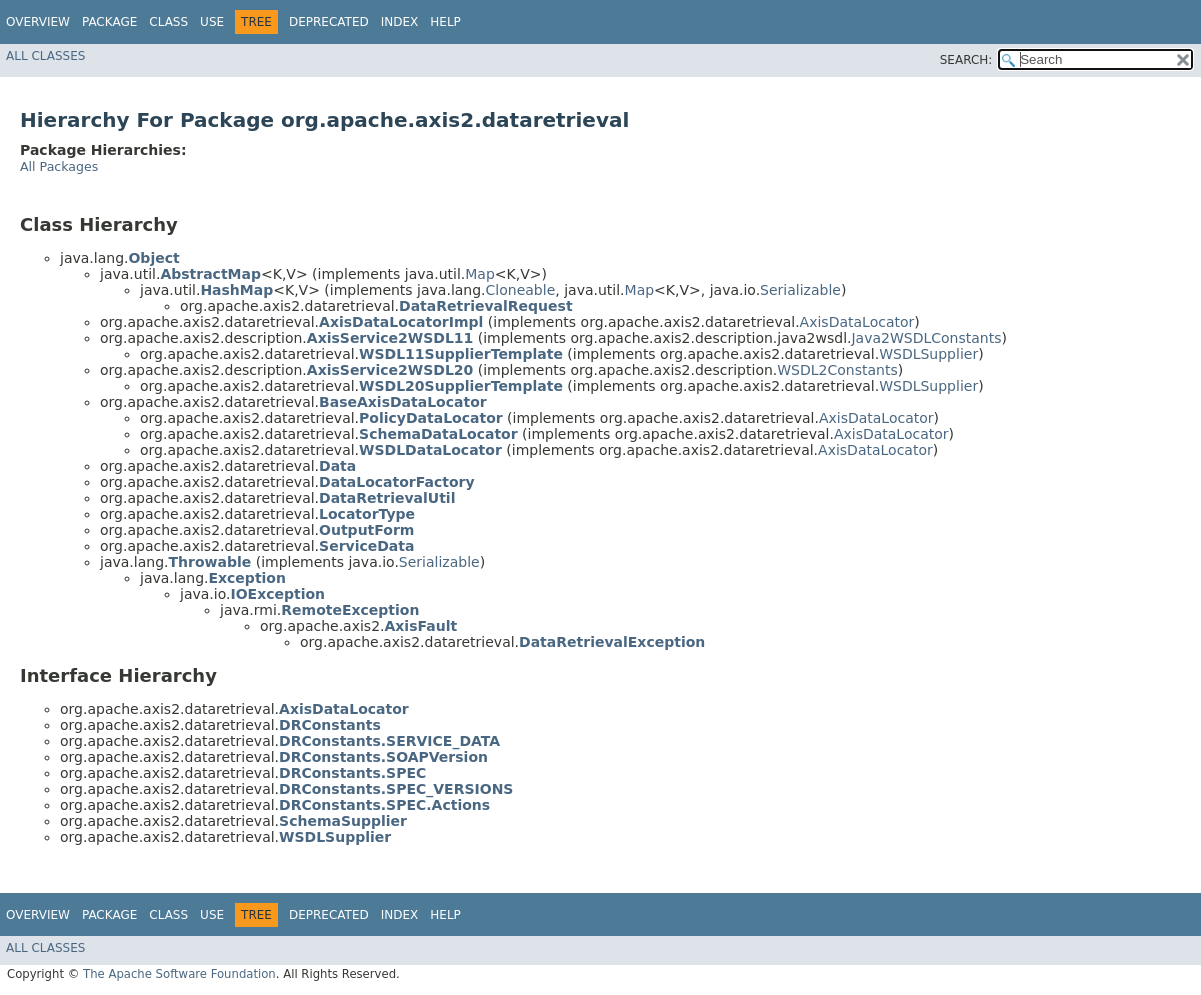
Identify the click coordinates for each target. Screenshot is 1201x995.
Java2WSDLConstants (926, 338)
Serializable (800, 290)
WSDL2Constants (837, 370)
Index (400, 22)
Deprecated (329, 22)
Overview (38, 22)
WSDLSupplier (928, 354)
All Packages (59, 166)
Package (109, 22)
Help (445, 22)
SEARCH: (966, 60)
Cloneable (521, 290)
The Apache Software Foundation (179, 974)
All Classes (45, 56)
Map (480, 274)
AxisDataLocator (857, 322)
